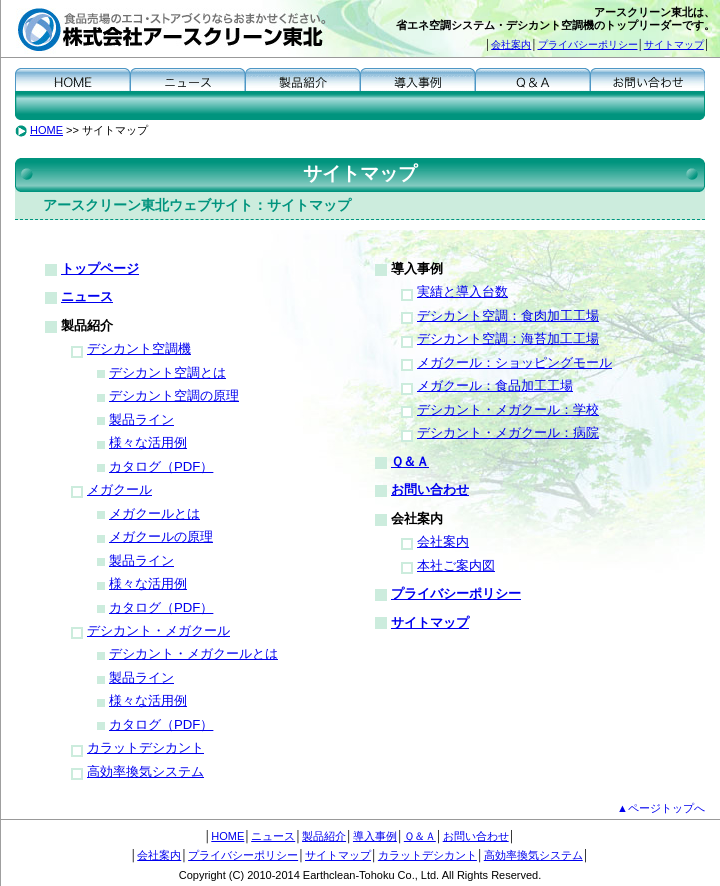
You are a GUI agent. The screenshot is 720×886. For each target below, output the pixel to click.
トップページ (100, 268)
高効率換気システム (145, 771)
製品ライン (141, 419)
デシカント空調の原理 (174, 395)
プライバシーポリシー (588, 44)
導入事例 (417, 78)
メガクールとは (154, 513)
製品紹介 (302, 78)
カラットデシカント (145, 747)
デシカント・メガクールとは (193, 653)
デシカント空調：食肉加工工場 (508, 315)
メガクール (119, 489)
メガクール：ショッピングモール (514, 362)
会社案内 (511, 44)
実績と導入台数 (462, 291)
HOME (72, 78)
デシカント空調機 (139, 348)
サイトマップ (674, 44)
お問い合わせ (647, 78)
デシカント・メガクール (158, 630)
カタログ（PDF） (161, 466)
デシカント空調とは (167, 372)
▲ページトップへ (661, 808)
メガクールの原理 (161, 536)
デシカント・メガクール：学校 (508, 409)
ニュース (187, 78)
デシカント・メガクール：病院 (508, 432)
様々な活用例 (148, 442)
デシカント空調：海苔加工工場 (508, 338)
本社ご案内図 (456, 565)
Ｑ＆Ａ (532, 78)
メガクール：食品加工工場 (495, 385)
